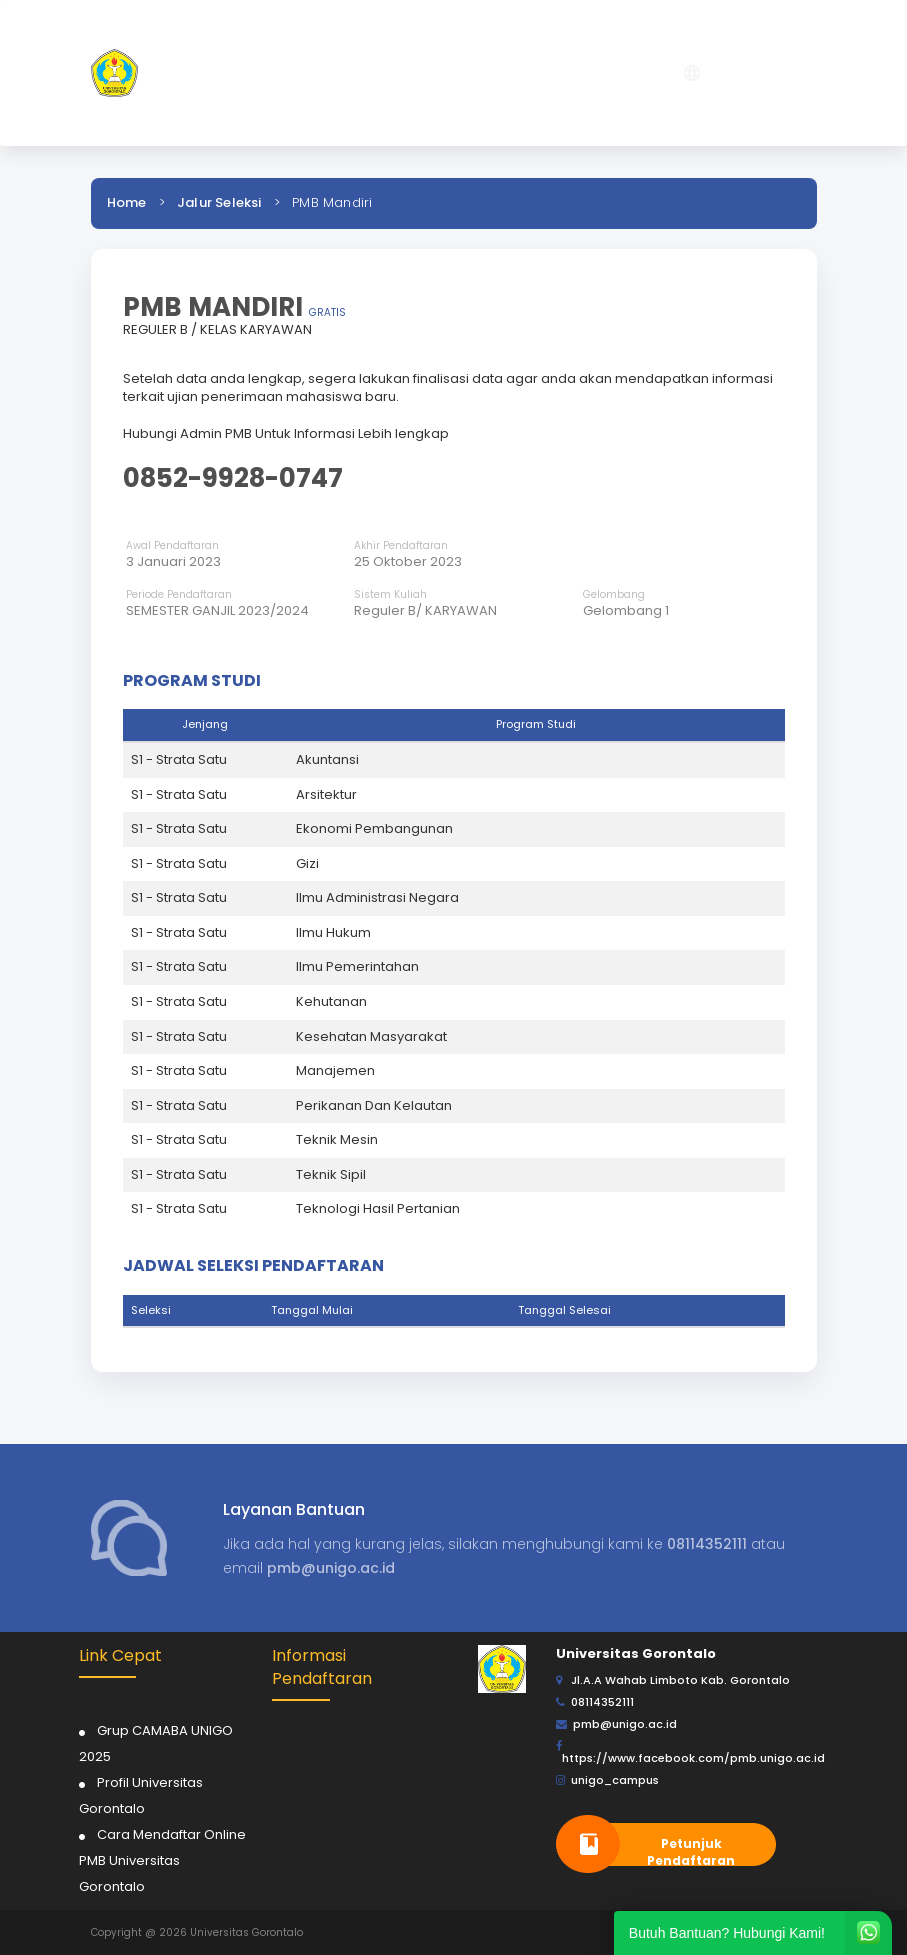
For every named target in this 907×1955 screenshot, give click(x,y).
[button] (591, 73)
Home (127, 202)
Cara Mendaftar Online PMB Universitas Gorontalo (162, 1860)
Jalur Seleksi (219, 202)
